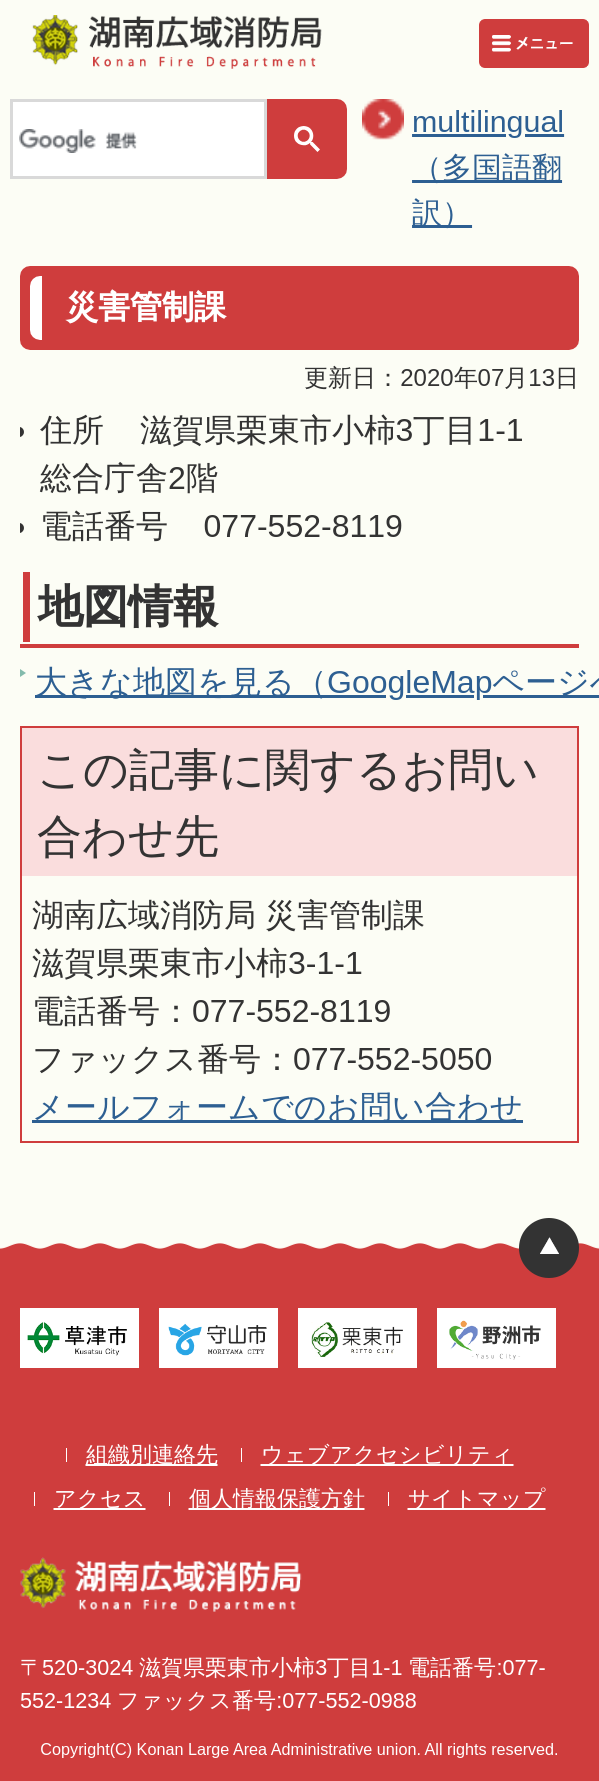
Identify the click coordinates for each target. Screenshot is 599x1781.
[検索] (136, 141)
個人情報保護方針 (277, 1498)
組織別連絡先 (152, 1454)
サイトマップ (477, 1498)
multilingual (500, 170)
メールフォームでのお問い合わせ (277, 1107)
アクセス (100, 1498)
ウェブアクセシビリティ (387, 1454)
